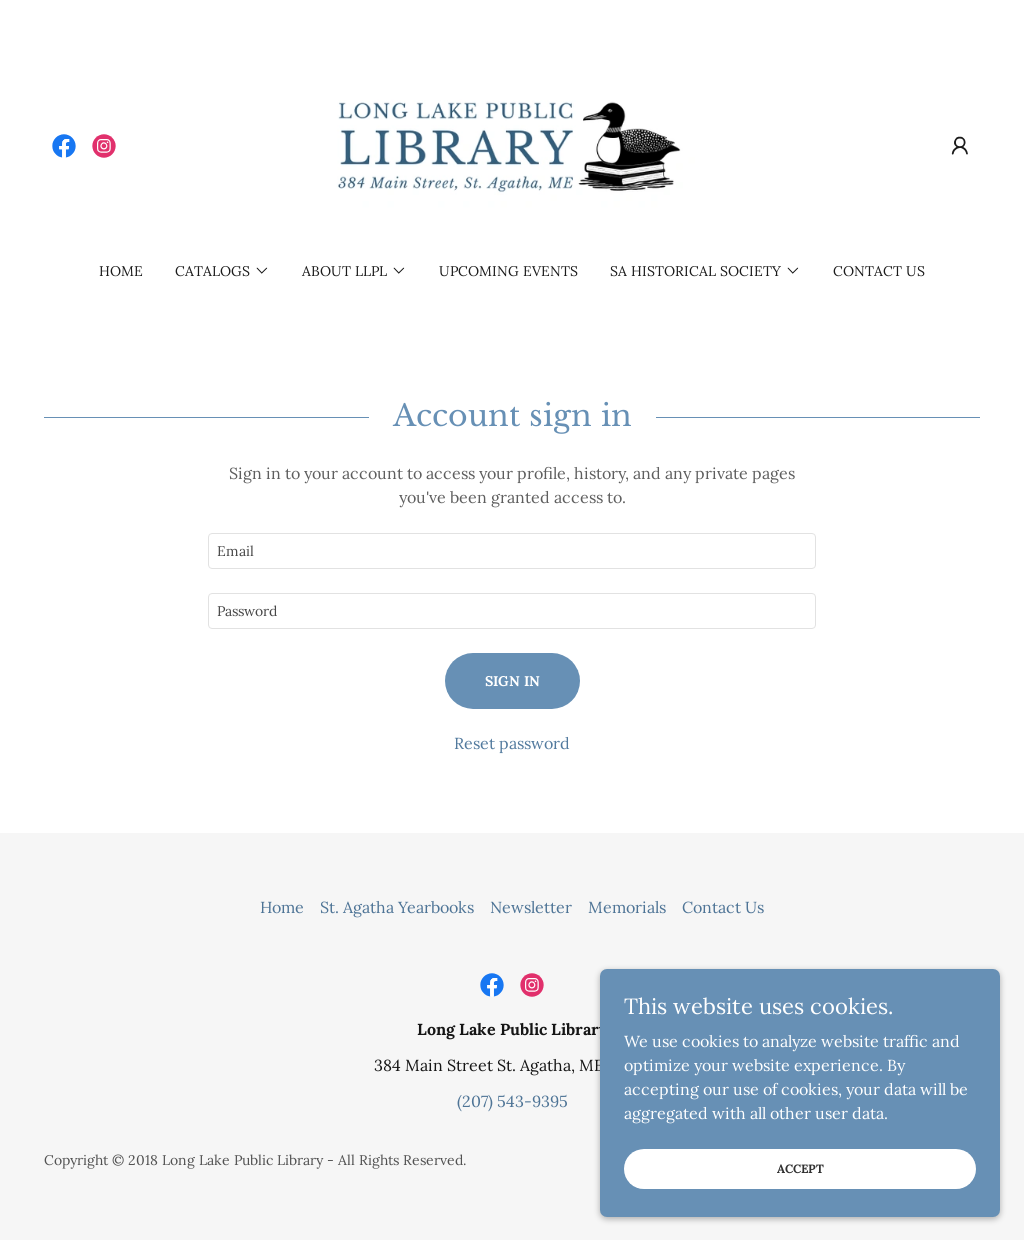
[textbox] (512, 551)
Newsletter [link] (531, 907)
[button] (960, 146)
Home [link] (121, 271)
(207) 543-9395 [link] (512, 1101)
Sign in (512, 681)
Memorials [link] (627, 907)
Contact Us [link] (879, 271)
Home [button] (282, 907)
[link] (64, 146)
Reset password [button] (512, 743)
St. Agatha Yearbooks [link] (397, 907)
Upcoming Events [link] (508, 271)
